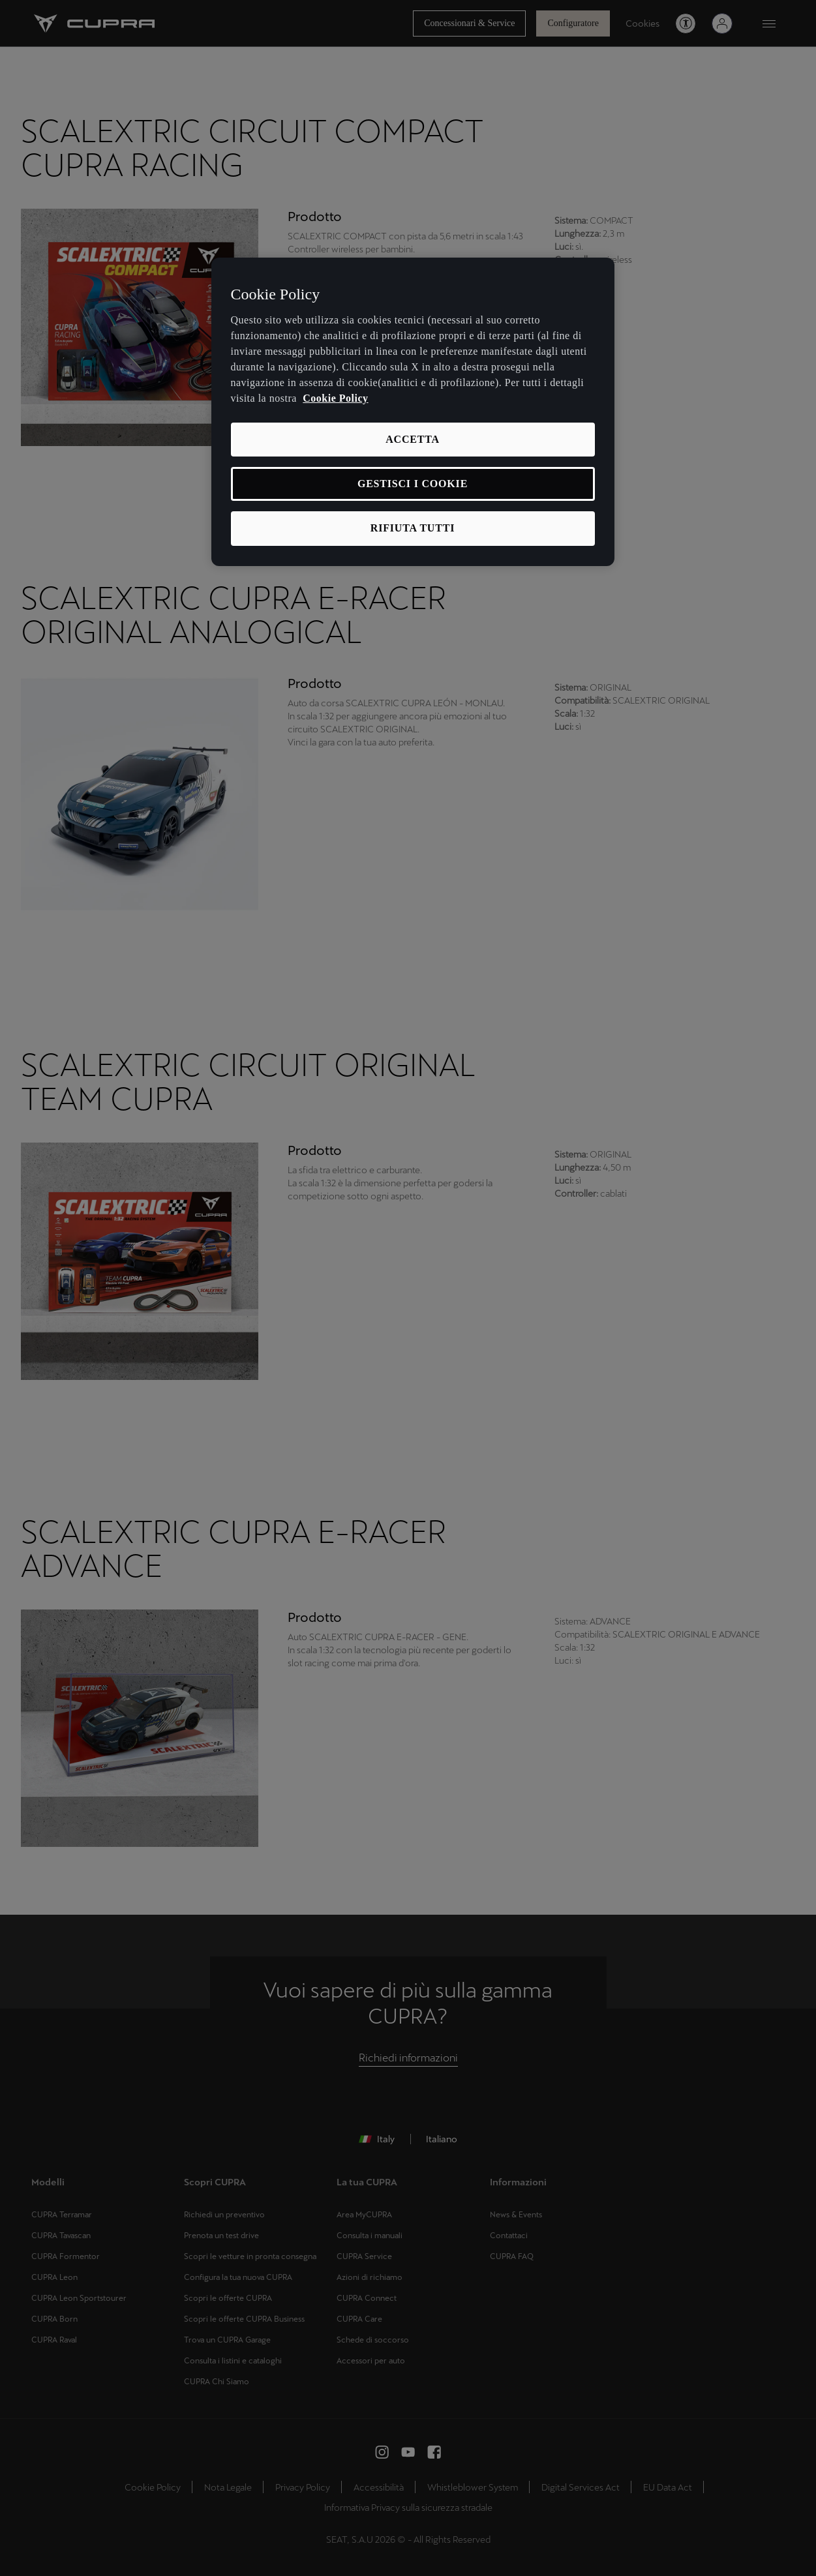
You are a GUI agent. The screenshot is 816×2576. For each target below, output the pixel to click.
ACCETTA (412, 439)
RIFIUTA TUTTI (412, 527)
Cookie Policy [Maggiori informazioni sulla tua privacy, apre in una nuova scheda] (335, 398)
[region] (412, 412)
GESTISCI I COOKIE (412, 483)
